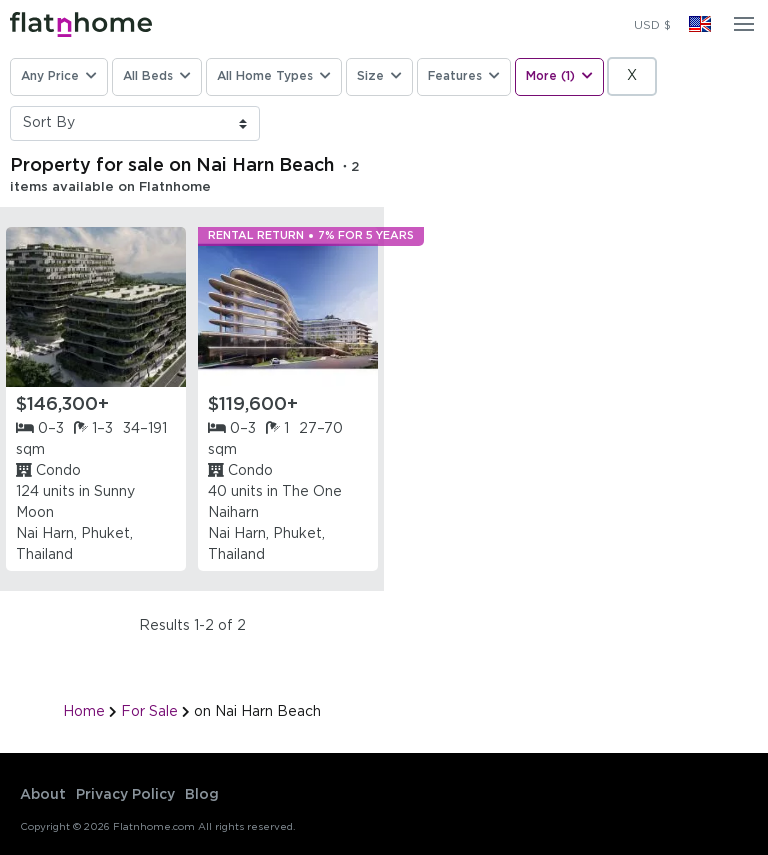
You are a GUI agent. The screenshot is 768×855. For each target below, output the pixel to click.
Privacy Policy (125, 795)
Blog (202, 795)
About (43, 795)
